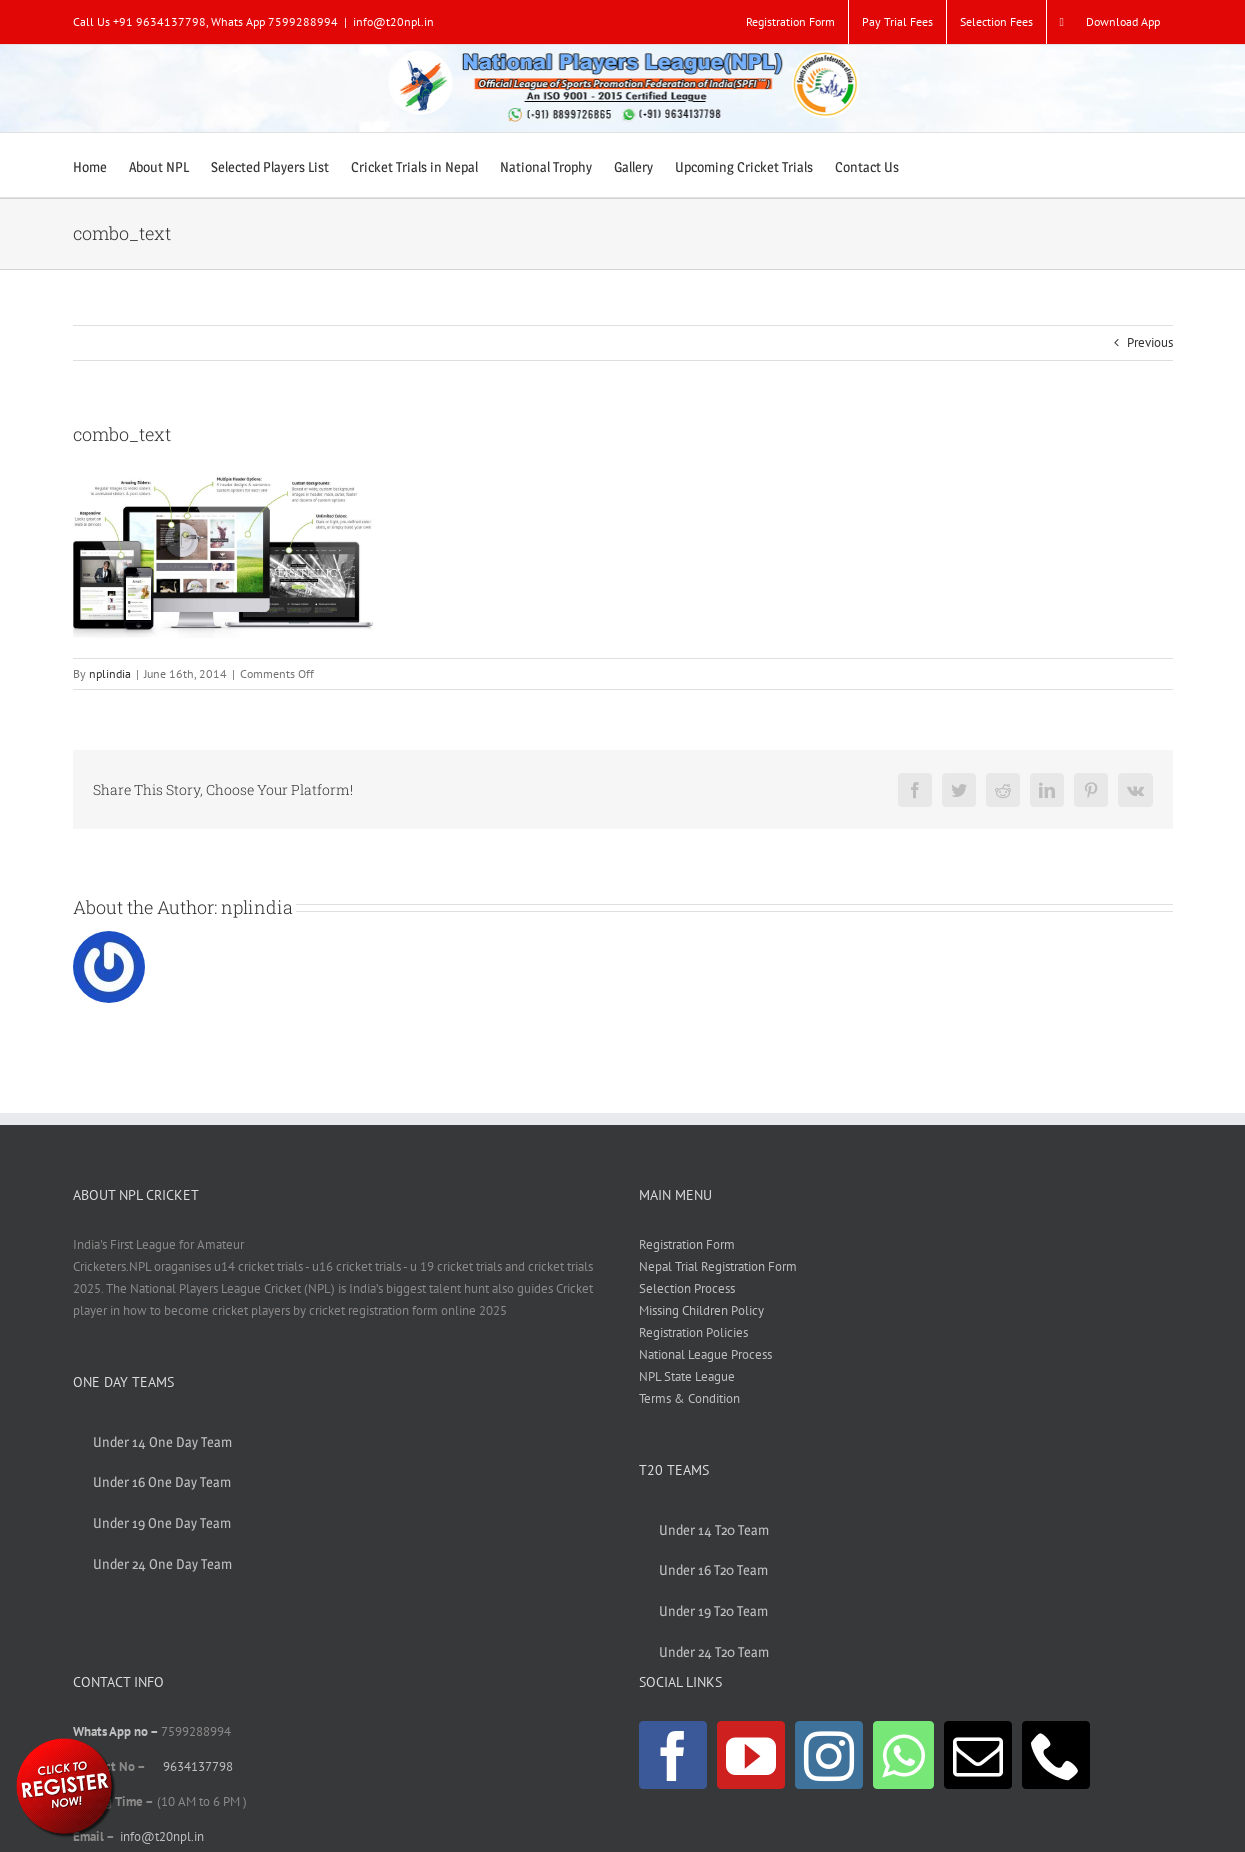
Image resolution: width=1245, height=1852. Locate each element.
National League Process (705, 1354)
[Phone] (1056, 1755)
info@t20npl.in (393, 21)
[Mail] (978, 1755)
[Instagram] (829, 1755)
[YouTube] (751, 1755)
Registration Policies (693, 1332)
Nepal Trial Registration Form (718, 1266)
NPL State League (687, 1376)
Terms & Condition (689, 1398)
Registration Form (687, 1244)
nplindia (110, 673)
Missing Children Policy (701, 1310)
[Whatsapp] (903, 1755)
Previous (1150, 342)
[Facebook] (673, 1755)
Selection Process (687, 1288)
